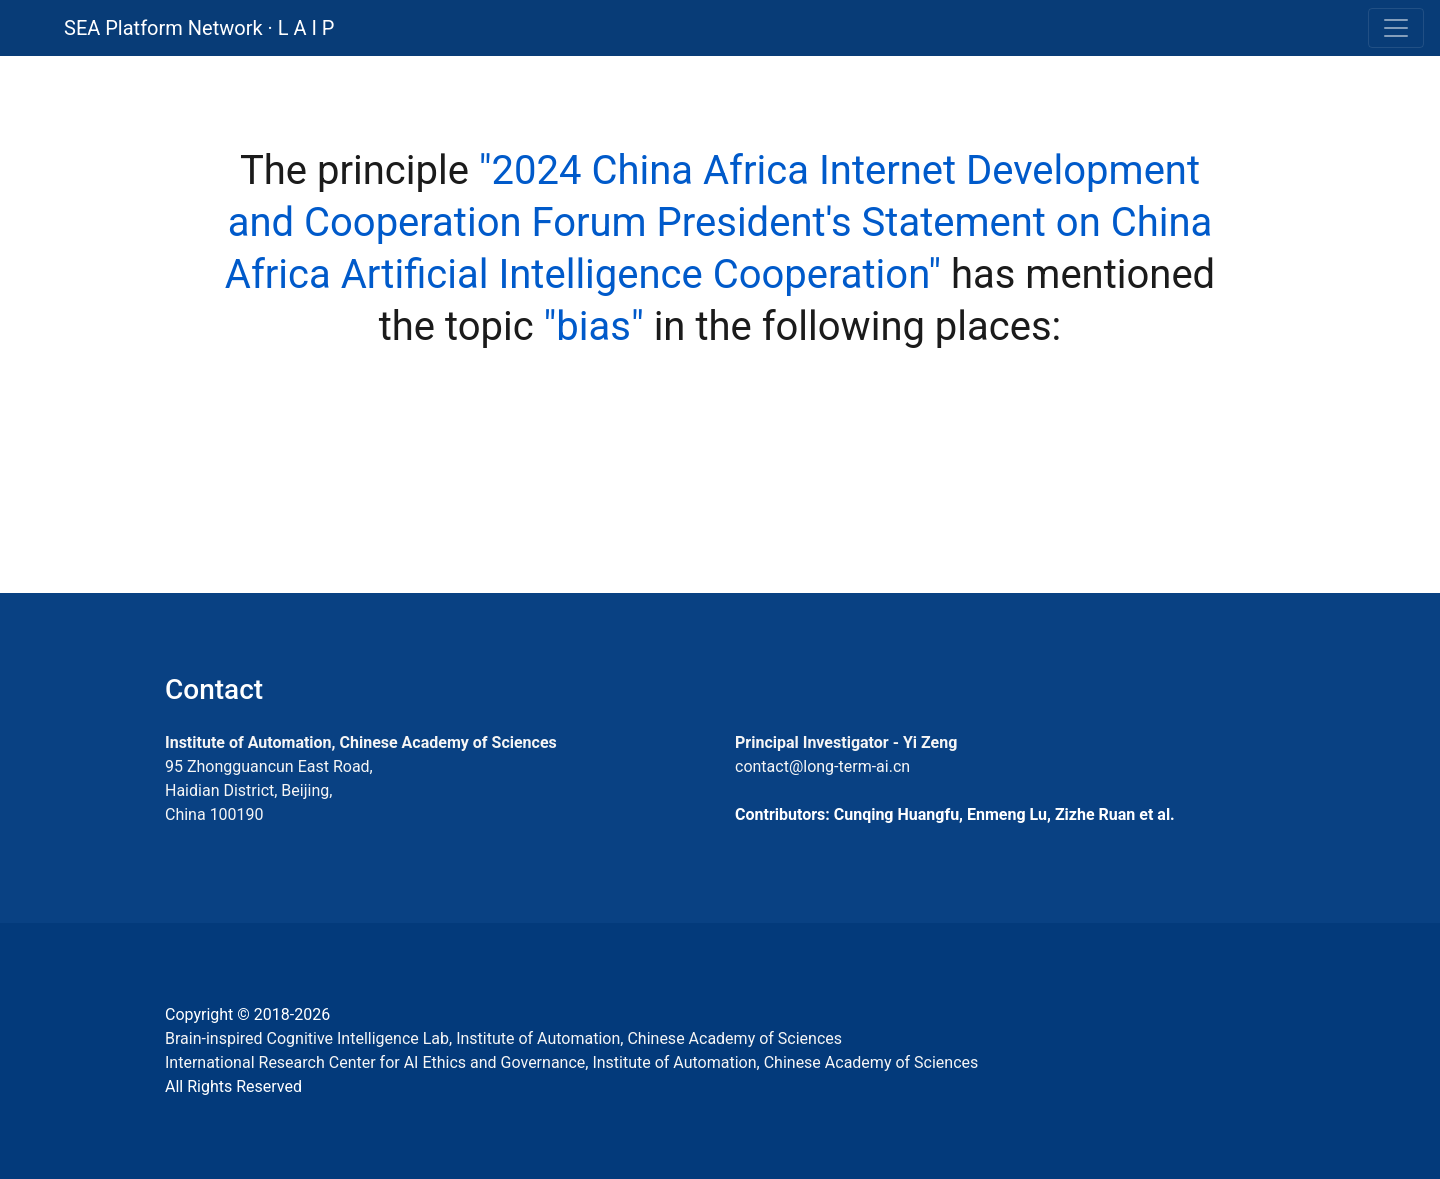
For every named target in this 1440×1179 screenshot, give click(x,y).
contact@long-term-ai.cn (822, 766)
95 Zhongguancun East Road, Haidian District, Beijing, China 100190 (269, 790)
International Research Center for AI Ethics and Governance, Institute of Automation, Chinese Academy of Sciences (571, 1062)
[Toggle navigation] (1396, 28)
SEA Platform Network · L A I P (199, 28)
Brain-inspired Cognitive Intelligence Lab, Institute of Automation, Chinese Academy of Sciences (503, 1038)
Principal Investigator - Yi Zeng (846, 742)
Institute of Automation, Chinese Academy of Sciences (361, 742)
